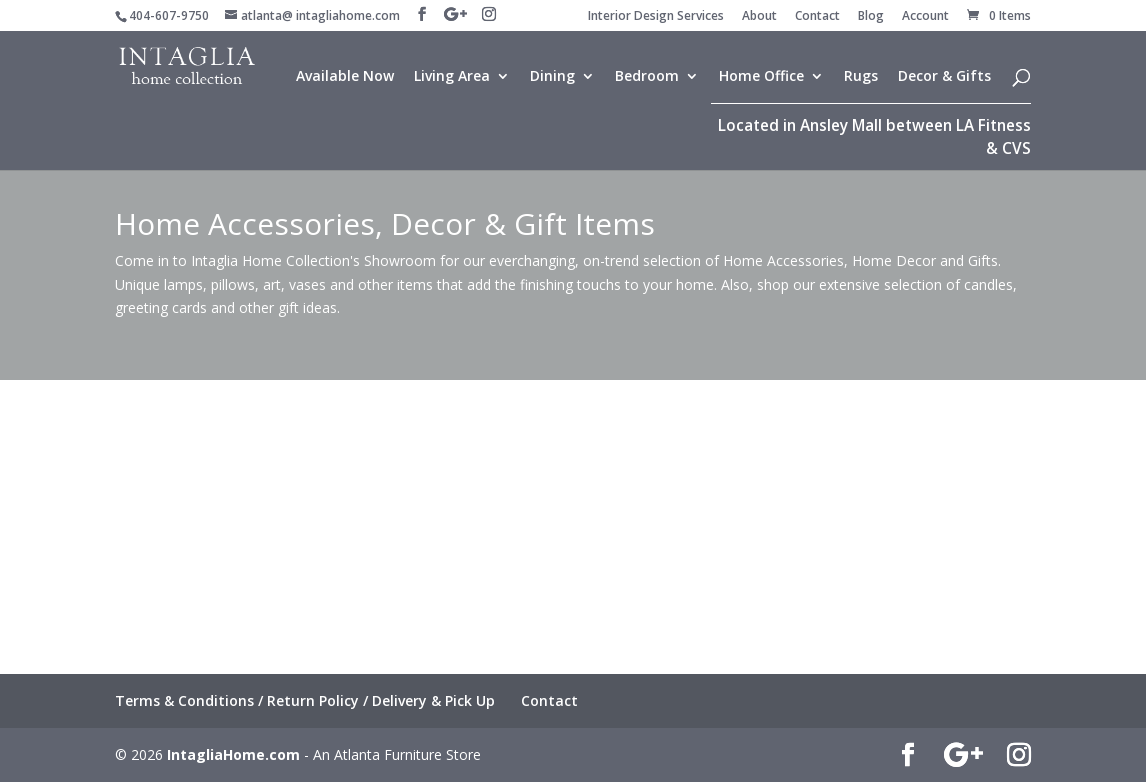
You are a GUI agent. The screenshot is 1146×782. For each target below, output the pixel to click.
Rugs (861, 77)
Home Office (761, 77)
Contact (817, 17)
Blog (871, 17)
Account (925, 17)
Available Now (345, 77)
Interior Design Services (656, 17)
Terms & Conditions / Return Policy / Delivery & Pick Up (305, 700)
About (759, 17)
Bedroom (647, 77)
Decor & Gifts (944, 77)
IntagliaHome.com (233, 754)
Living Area (452, 77)
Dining (552, 77)
